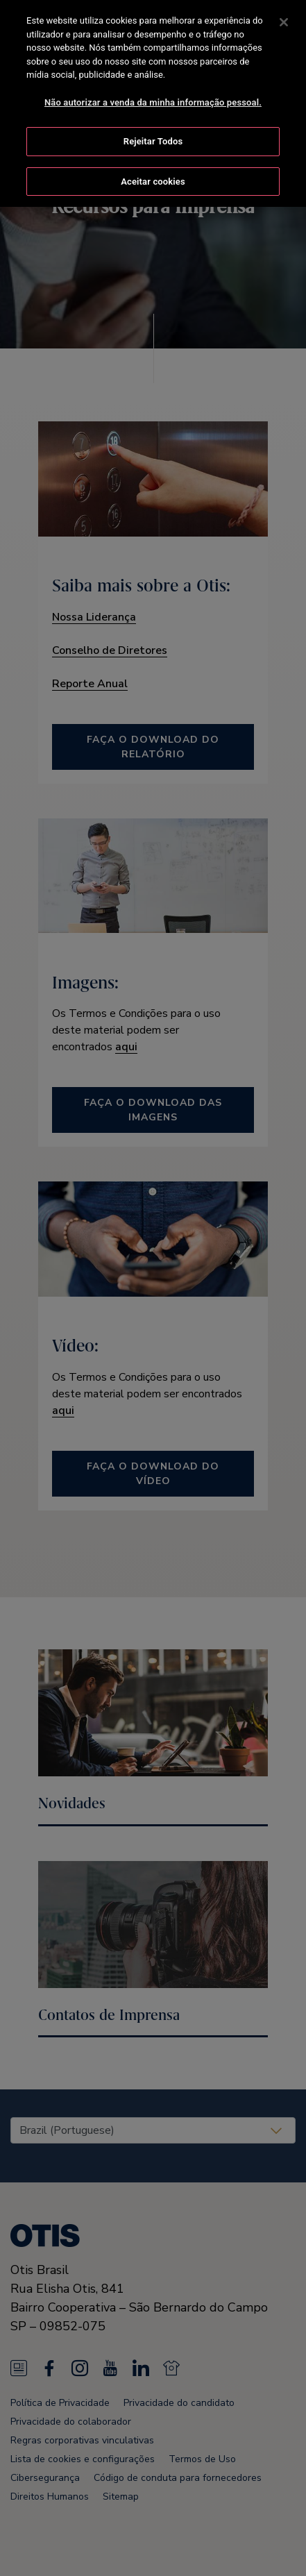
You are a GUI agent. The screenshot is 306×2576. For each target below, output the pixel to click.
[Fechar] (284, 21)
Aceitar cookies (153, 180)
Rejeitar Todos (153, 140)
